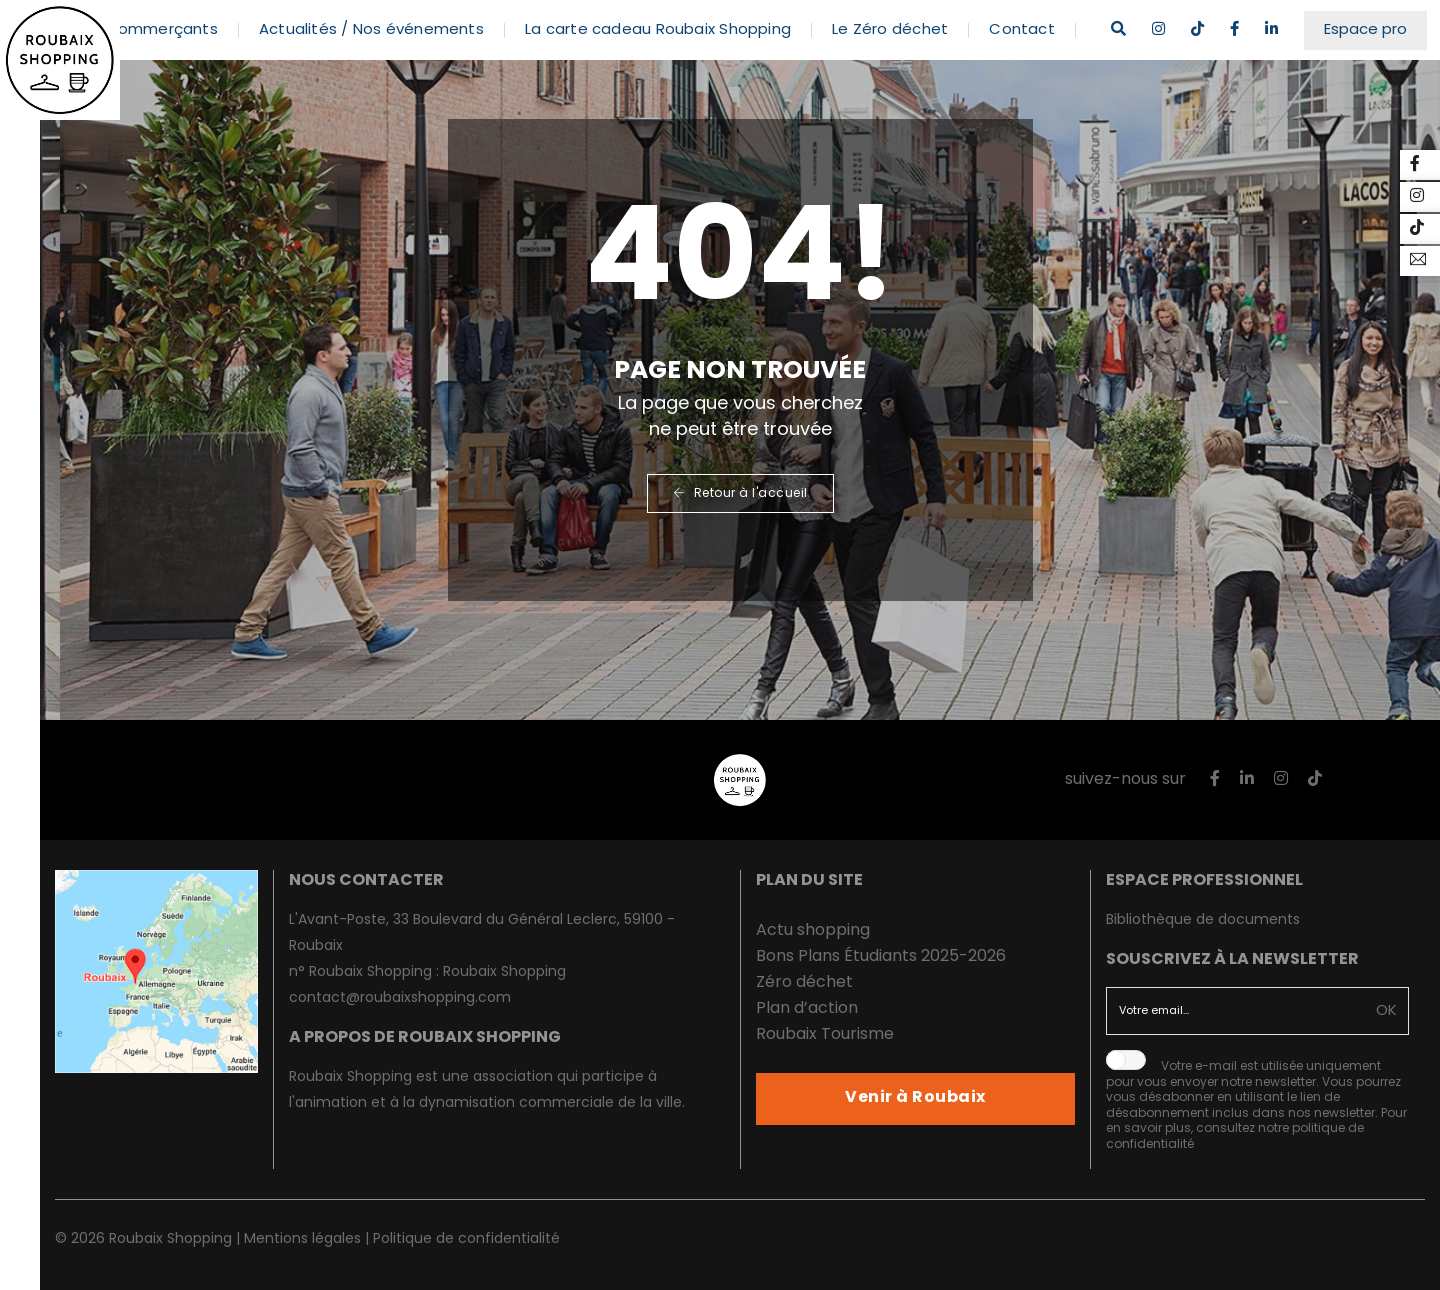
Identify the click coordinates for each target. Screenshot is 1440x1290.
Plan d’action (807, 1009)
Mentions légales (302, 1239)
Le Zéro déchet (916, 19)
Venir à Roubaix (915, 1098)
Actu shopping (813, 931)
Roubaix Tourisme (825, 1035)
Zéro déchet (804, 983)
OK (1387, 1011)
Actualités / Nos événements (397, 19)
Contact (1048, 19)
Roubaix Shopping (504, 972)
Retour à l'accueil (740, 494)
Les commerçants (175, 19)
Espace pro (1378, 19)
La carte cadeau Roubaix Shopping (684, 19)
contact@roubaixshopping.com (400, 998)
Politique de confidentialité (466, 1239)
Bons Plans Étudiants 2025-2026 (881, 957)
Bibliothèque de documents (1203, 920)
